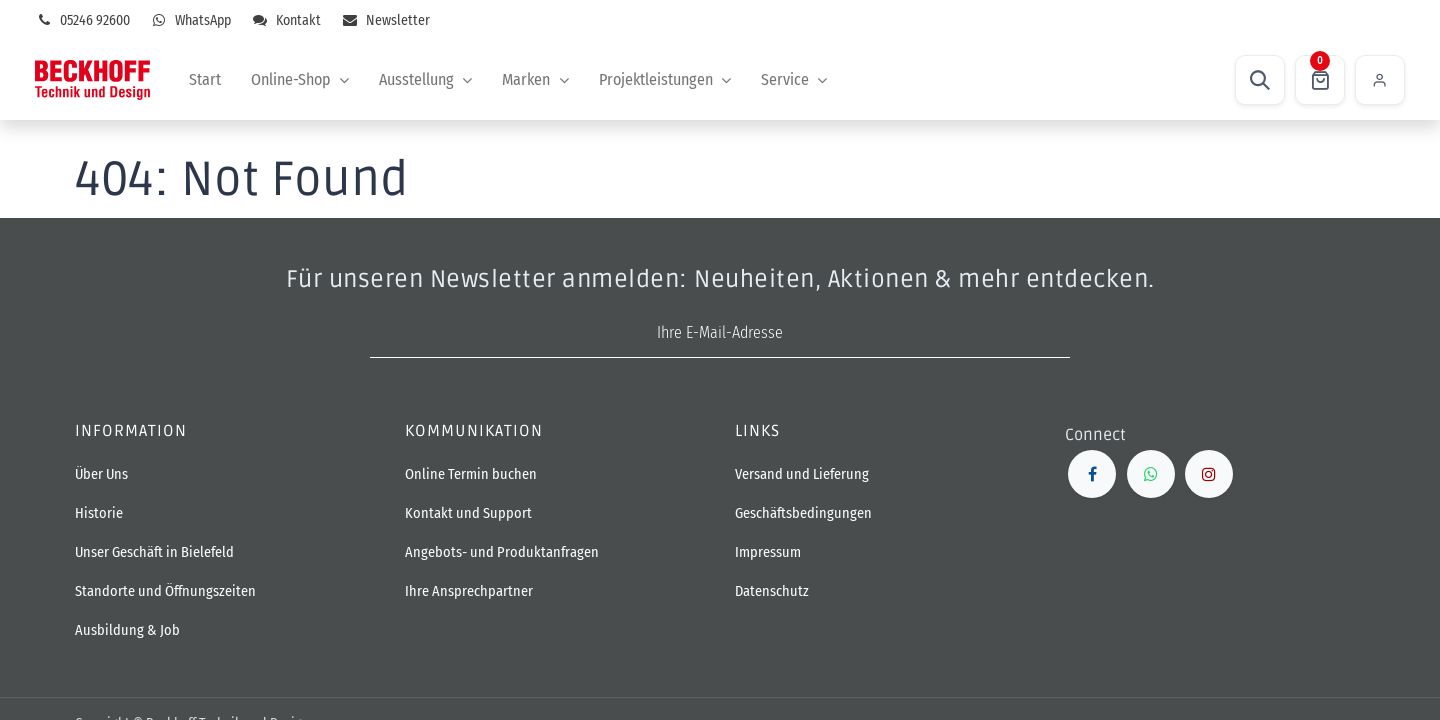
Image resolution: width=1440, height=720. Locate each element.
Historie (99, 513)
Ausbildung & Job (127, 630)
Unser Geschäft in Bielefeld (154, 552)
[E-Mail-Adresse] (720, 333)
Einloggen (1380, 80)
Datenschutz (772, 591)
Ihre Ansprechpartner (469, 591)
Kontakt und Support (468, 513)
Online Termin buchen (472, 474)
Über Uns (101, 474)
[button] (1260, 80)
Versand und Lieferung (802, 474)
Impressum (768, 552)
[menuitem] (205, 80)
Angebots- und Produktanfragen (502, 552)
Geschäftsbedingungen (803, 513)
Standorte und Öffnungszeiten (165, 591)
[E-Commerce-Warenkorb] (1320, 80)
